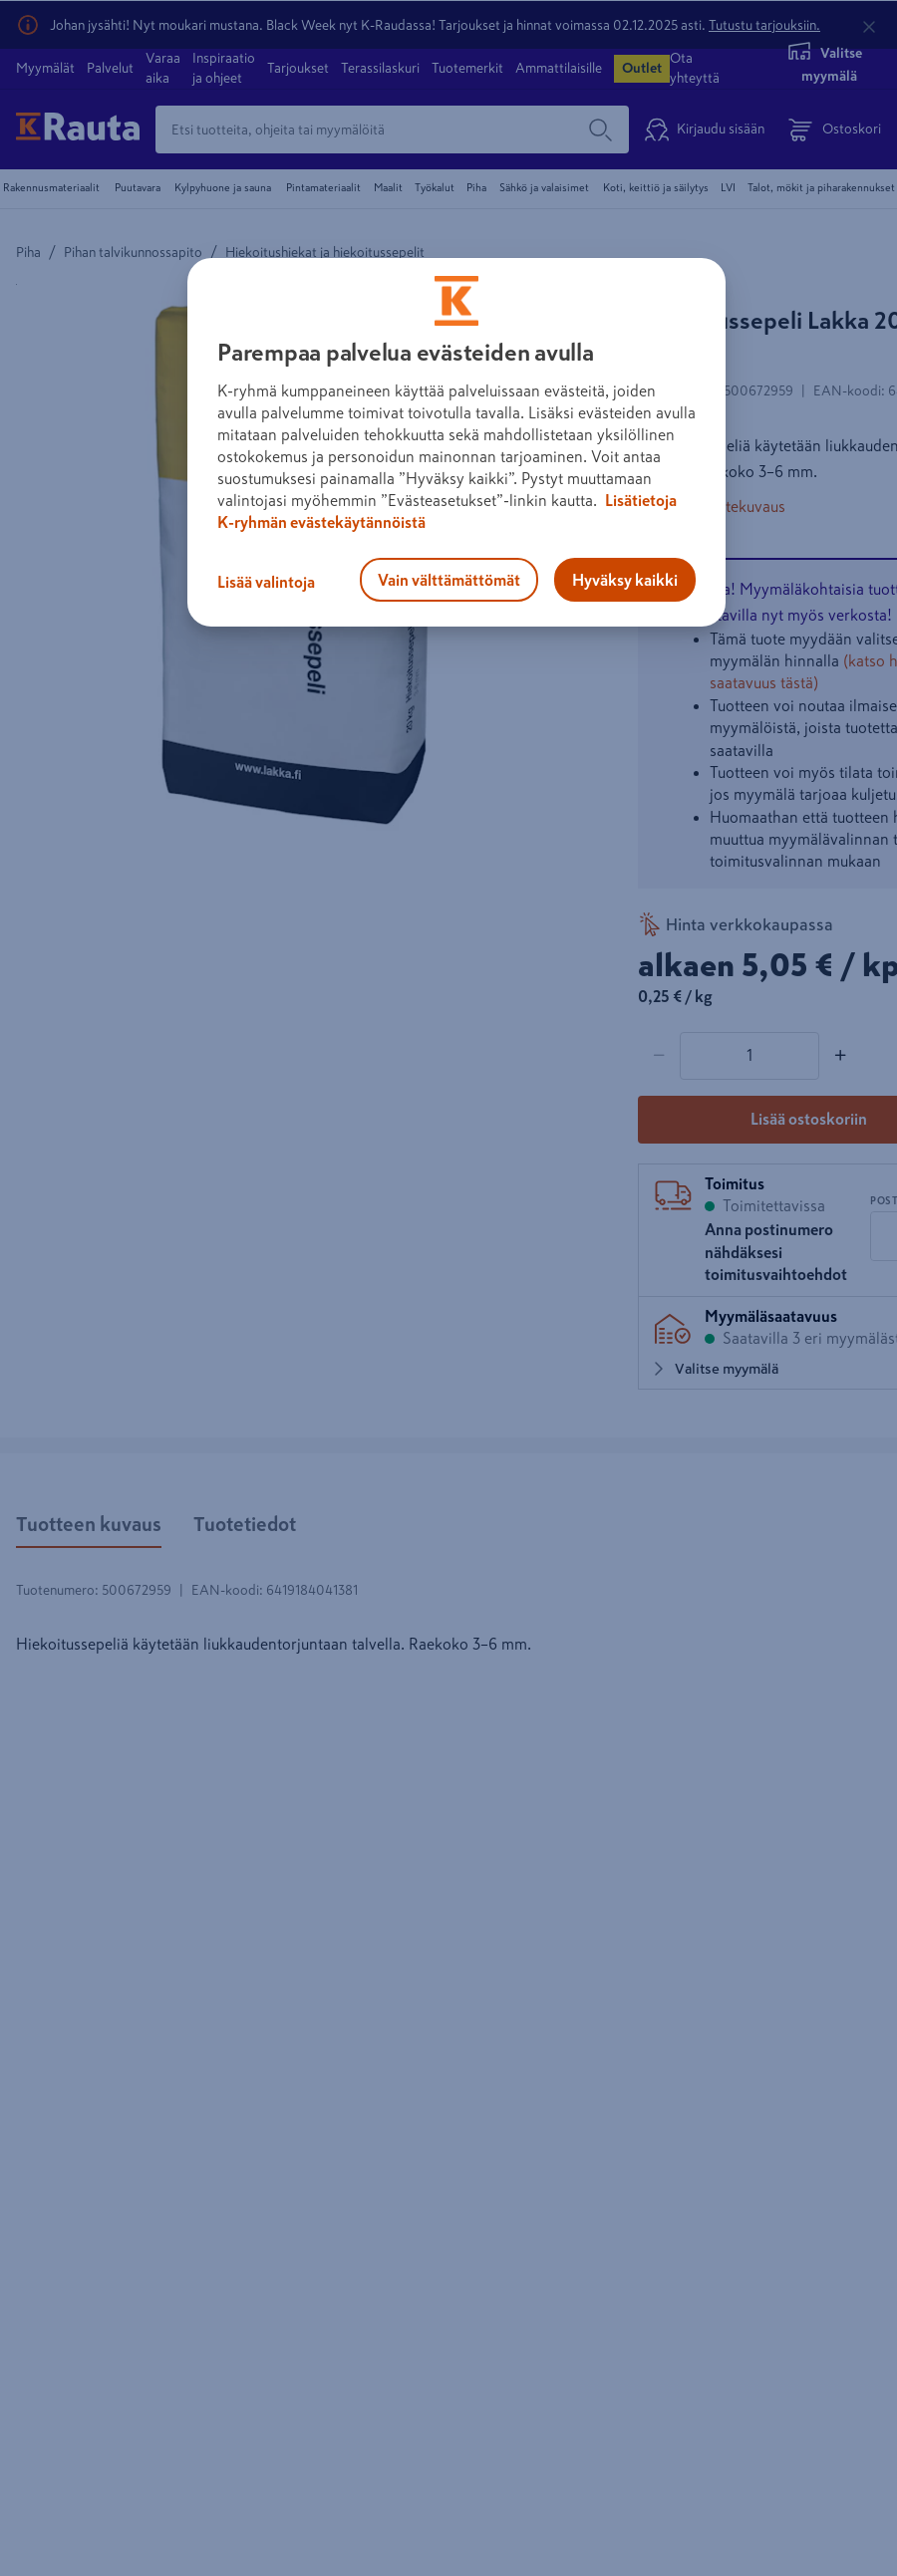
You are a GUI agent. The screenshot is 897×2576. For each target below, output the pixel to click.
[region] (456, 442)
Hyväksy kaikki (625, 580)
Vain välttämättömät (449, 580)
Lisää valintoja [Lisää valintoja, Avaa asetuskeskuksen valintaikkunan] (266, 582)
